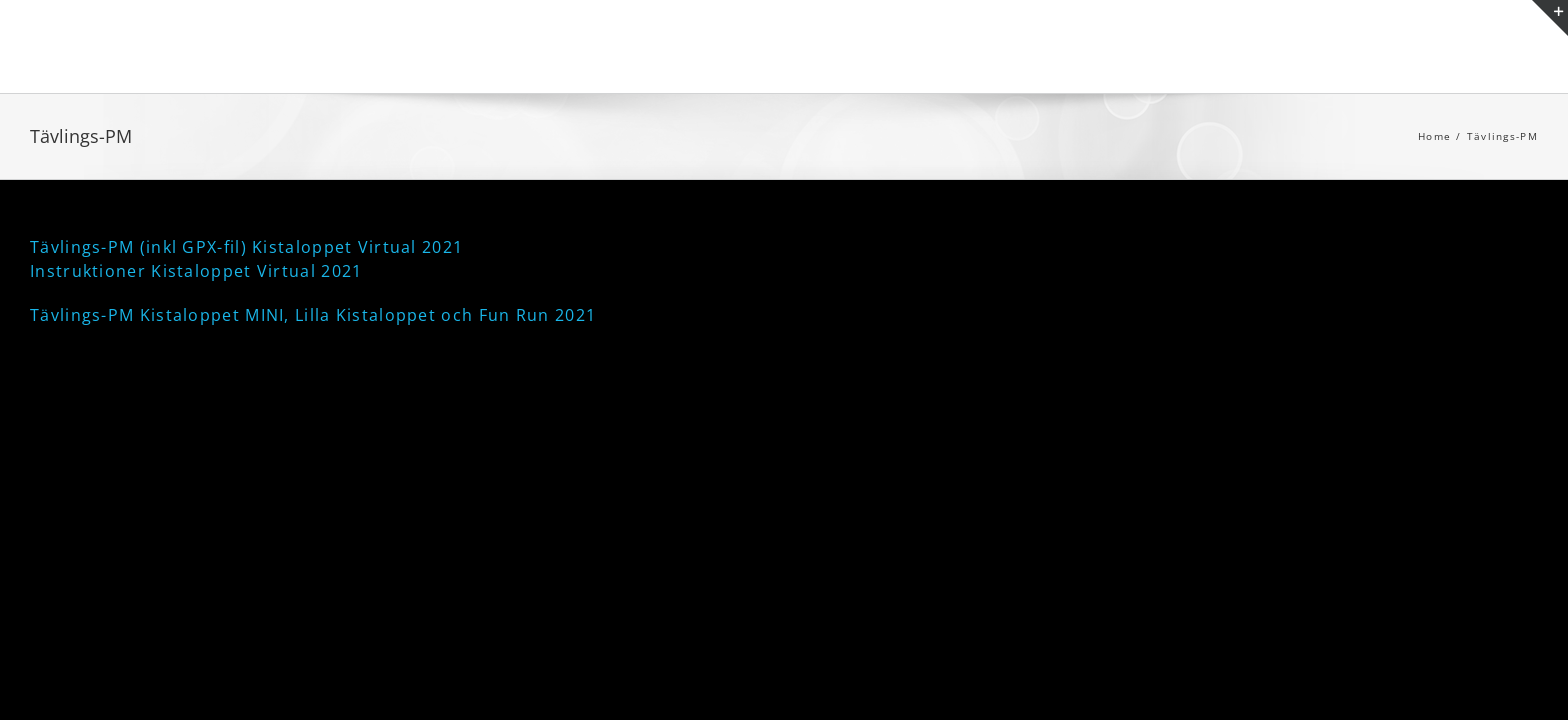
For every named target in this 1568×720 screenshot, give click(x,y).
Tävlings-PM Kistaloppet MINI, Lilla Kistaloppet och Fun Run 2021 (313, 315)
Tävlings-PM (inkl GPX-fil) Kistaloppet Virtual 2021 (246, 247)
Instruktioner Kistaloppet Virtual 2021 (196, 271)
